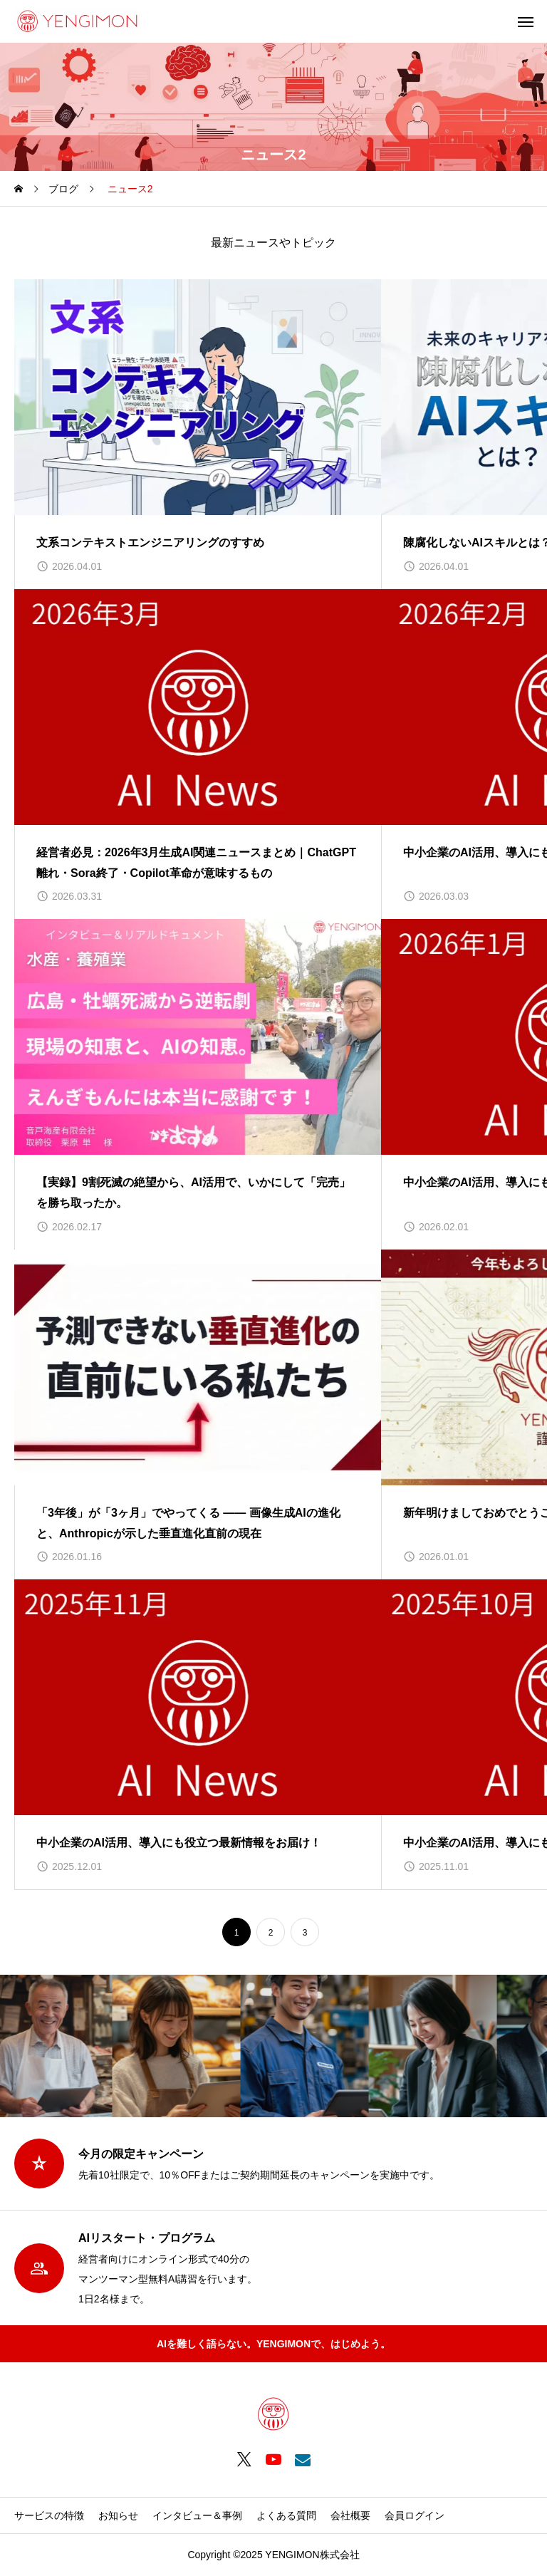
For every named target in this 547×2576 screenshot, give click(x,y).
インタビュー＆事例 (197, 2515)
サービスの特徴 (49, 2515)
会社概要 (350, 2515)
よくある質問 (286, 2515)
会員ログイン (414, 2515)
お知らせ (118, 2515)
